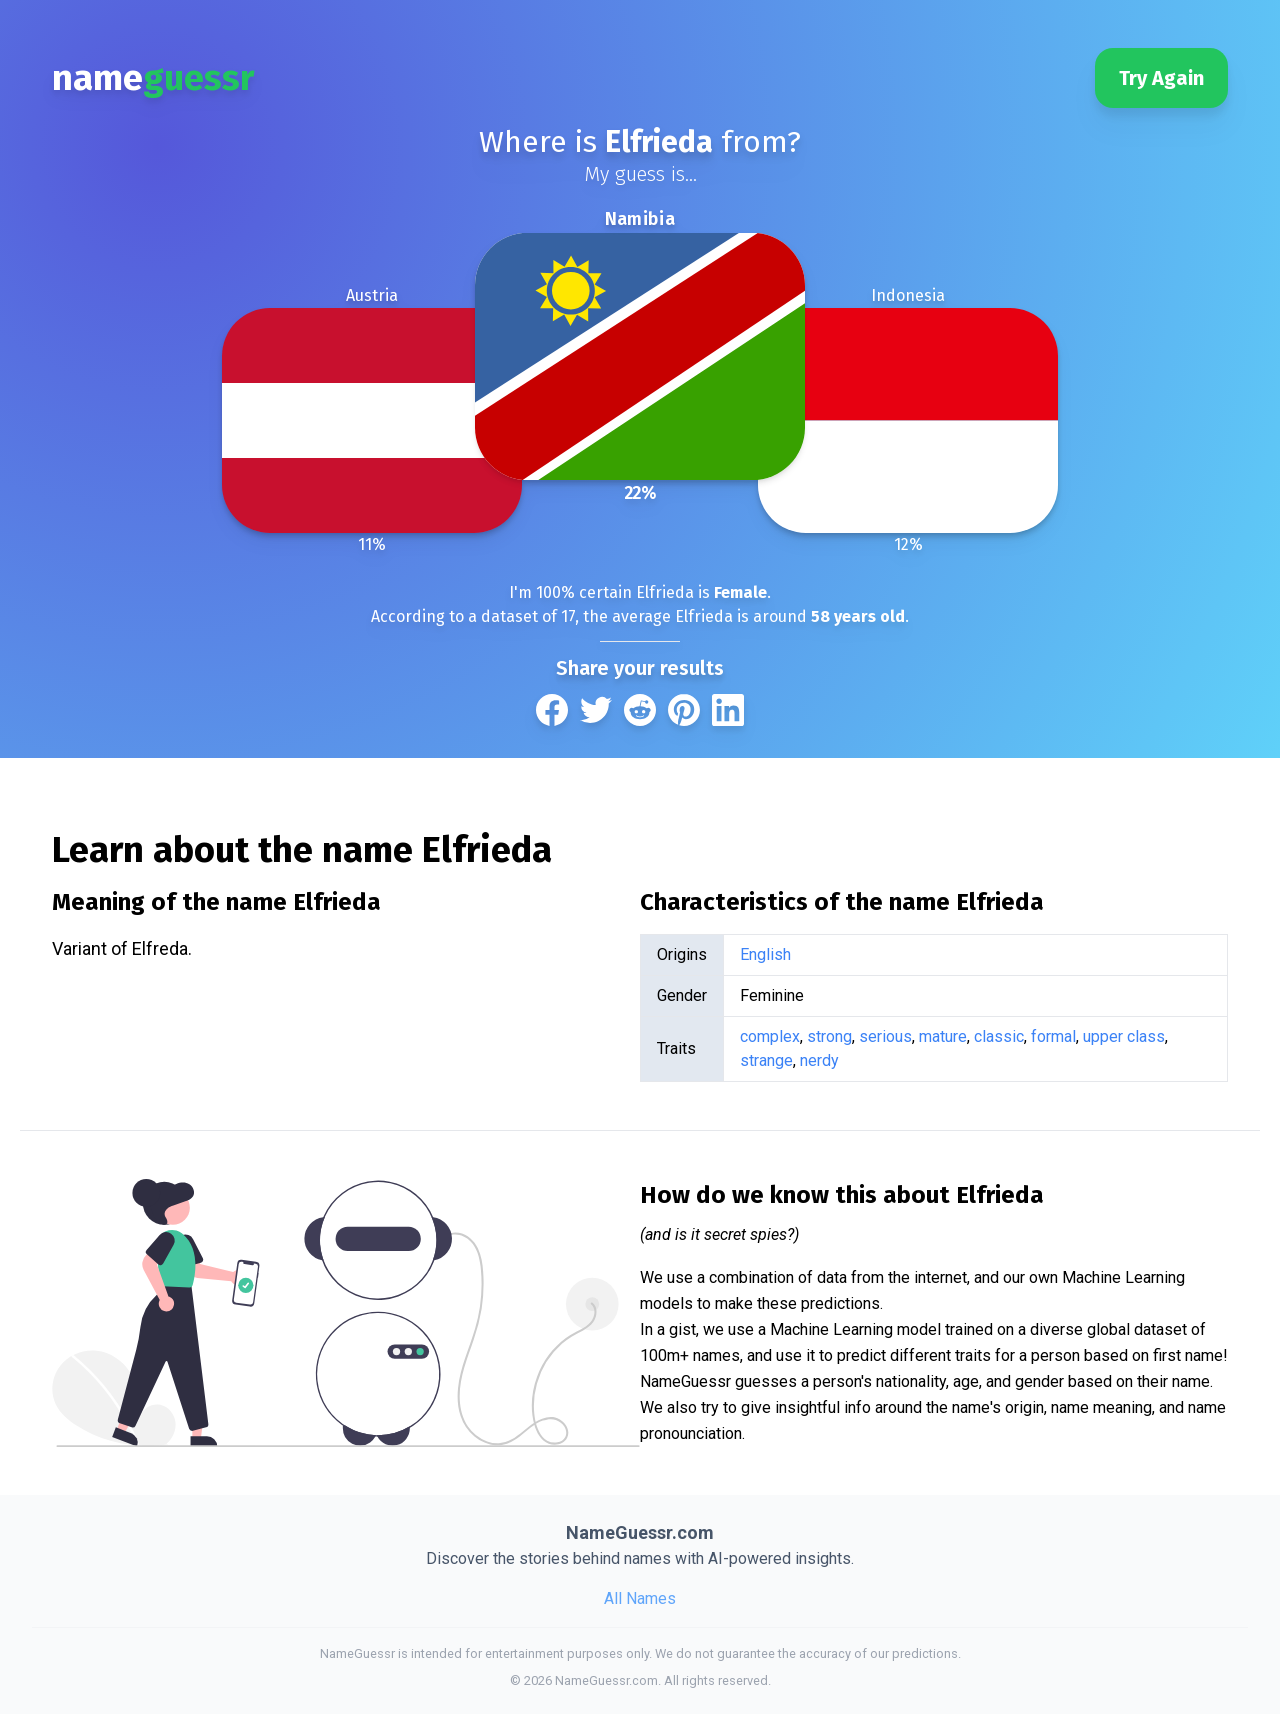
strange (766, 1060)
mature (943, 1036)
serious (885, 1036)
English (765, 954)
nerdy (819, 1060)
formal (1053, 1036)
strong (829, 1036)
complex (770, 1036)
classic (999, 1036)
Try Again (1161, 78)
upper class (1124, 1036)
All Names (640, 1598)
